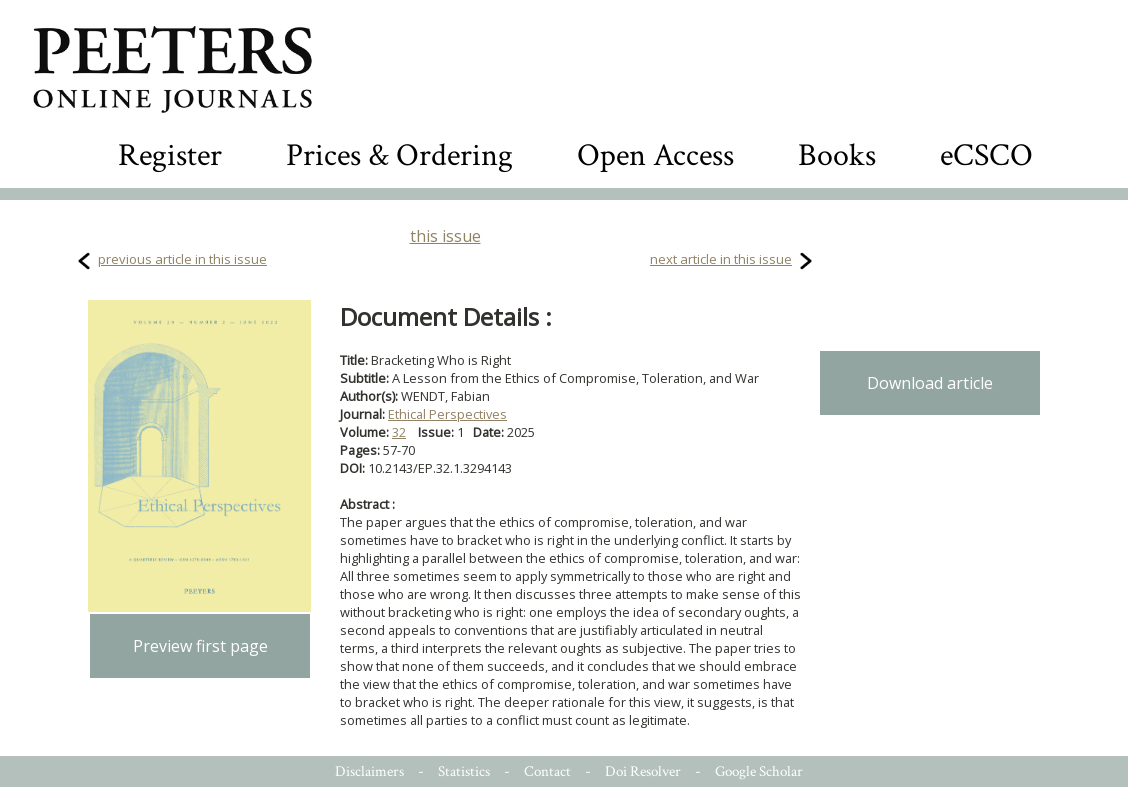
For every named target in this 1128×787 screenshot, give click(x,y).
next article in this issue (721, 259)
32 (399, 432)
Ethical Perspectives (447, 414)
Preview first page (200, 646)
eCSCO (986, 155)
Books (837, 155)
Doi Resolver (643, 771)
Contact (547, 771)
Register (170, 155)
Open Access (655, 155)
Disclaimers (369, 771)
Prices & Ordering (399, 155)
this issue (445, 236)
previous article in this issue (182, 259)
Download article (930, 383)
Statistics (464, 771)
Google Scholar (759, 771)
